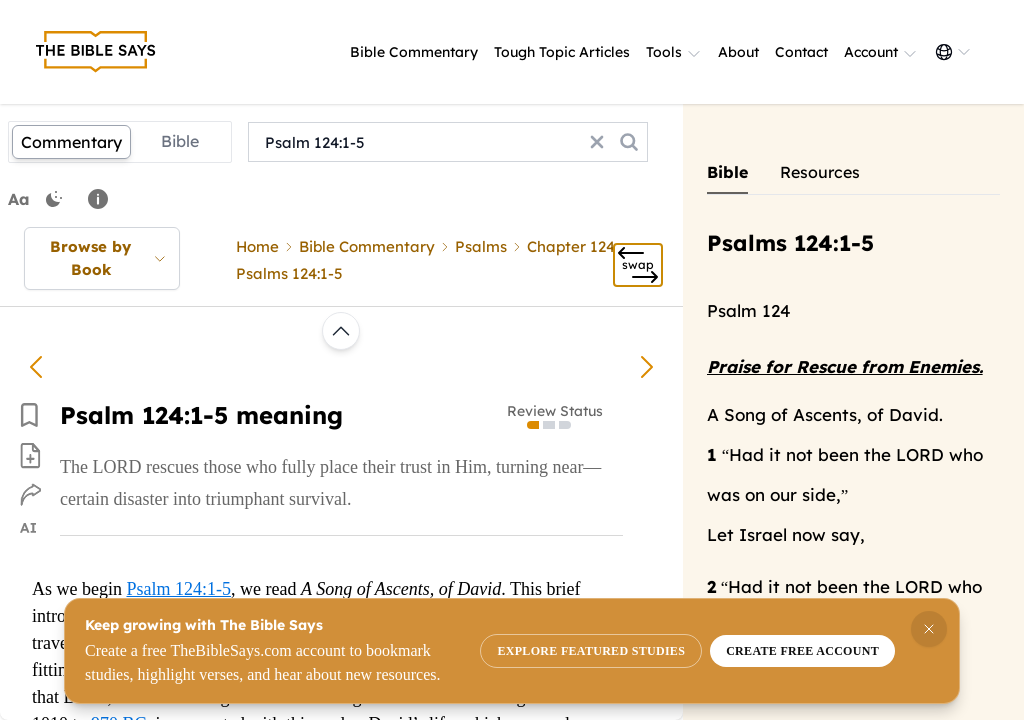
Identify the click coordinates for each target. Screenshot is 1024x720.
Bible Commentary (414, 52)
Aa (19, 199)
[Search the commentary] (629, 142)
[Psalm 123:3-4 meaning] (36, 367)
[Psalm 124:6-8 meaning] (647, 367)
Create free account (802, 651)
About (738, 52)
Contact (801, 52)
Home (257, 246)
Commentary (71, 142)
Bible (180, 141)
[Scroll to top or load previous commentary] (341, 331)
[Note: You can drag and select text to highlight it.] (98, 199)
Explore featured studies (591, 651)
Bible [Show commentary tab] (727, 172)
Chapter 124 (571, 246)
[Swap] (638, 265)
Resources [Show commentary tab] (820, 172)
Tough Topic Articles (562, 52)
